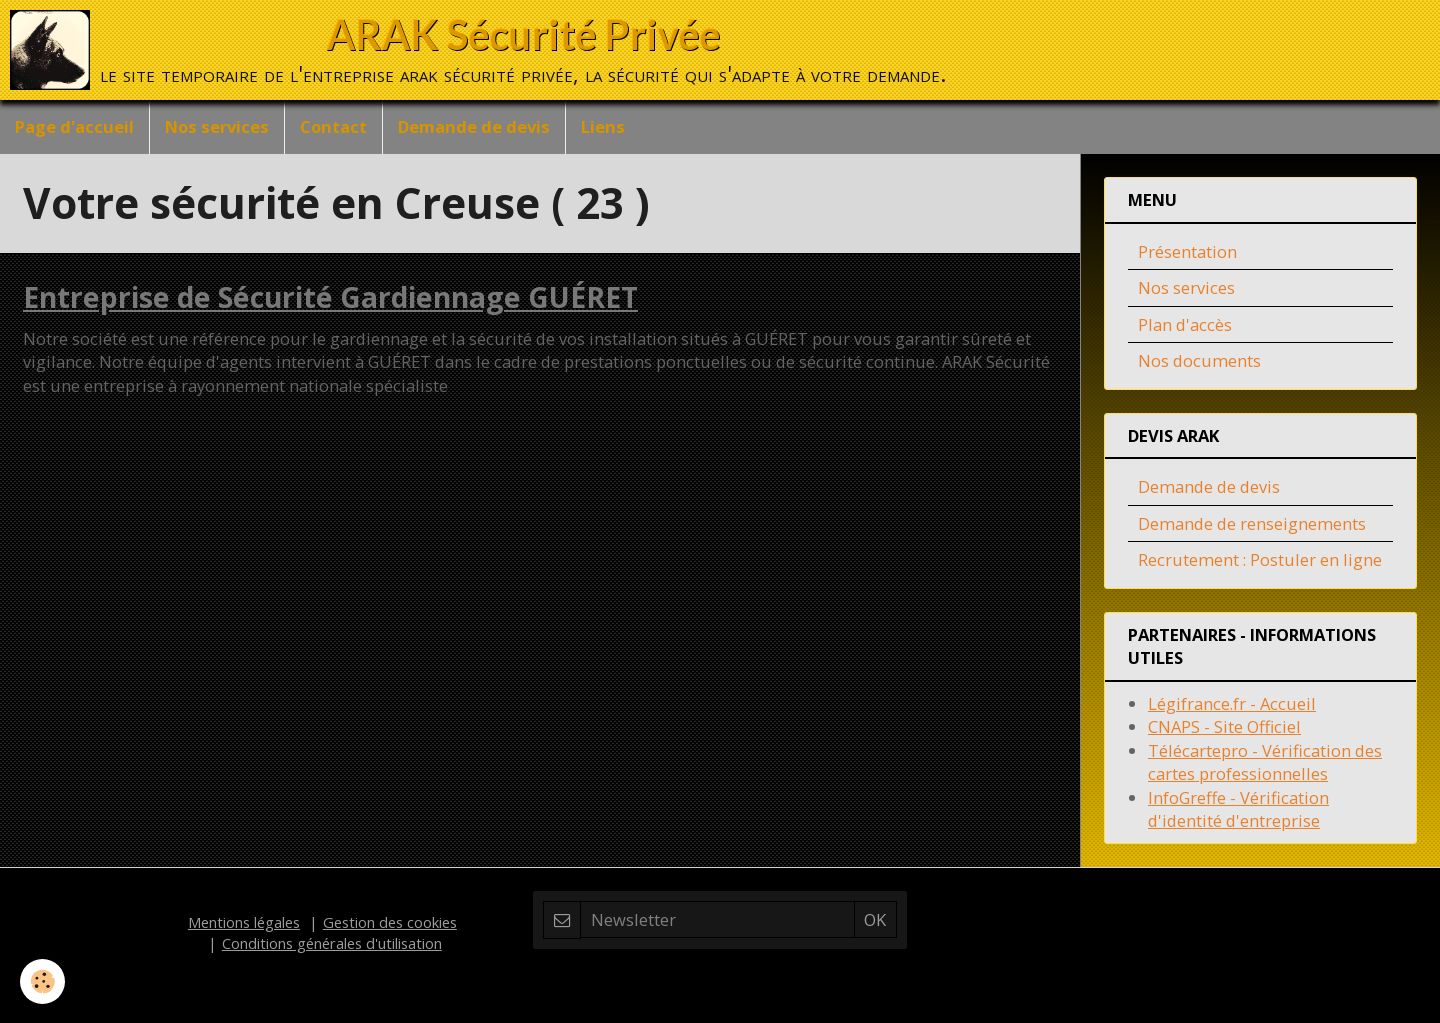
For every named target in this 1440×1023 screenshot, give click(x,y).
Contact (333, 126)
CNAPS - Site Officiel (1224, 726)
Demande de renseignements (1252, 523)
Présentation (1187, 251)
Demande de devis (474, 126)
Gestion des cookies (390, 922)
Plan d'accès (1185, 324)
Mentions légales (244, 922)
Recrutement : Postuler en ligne (1260, 559)
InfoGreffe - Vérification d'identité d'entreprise (1238, 809)
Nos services (217, 126)
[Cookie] (42, 981)
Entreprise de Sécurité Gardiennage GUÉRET (330, 297)
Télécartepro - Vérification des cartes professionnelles (1265, 762)
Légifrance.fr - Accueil (1232, 703)
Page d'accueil (74, 126)
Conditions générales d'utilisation (332, 943)
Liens (603, 126)
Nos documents (1199, 360)
